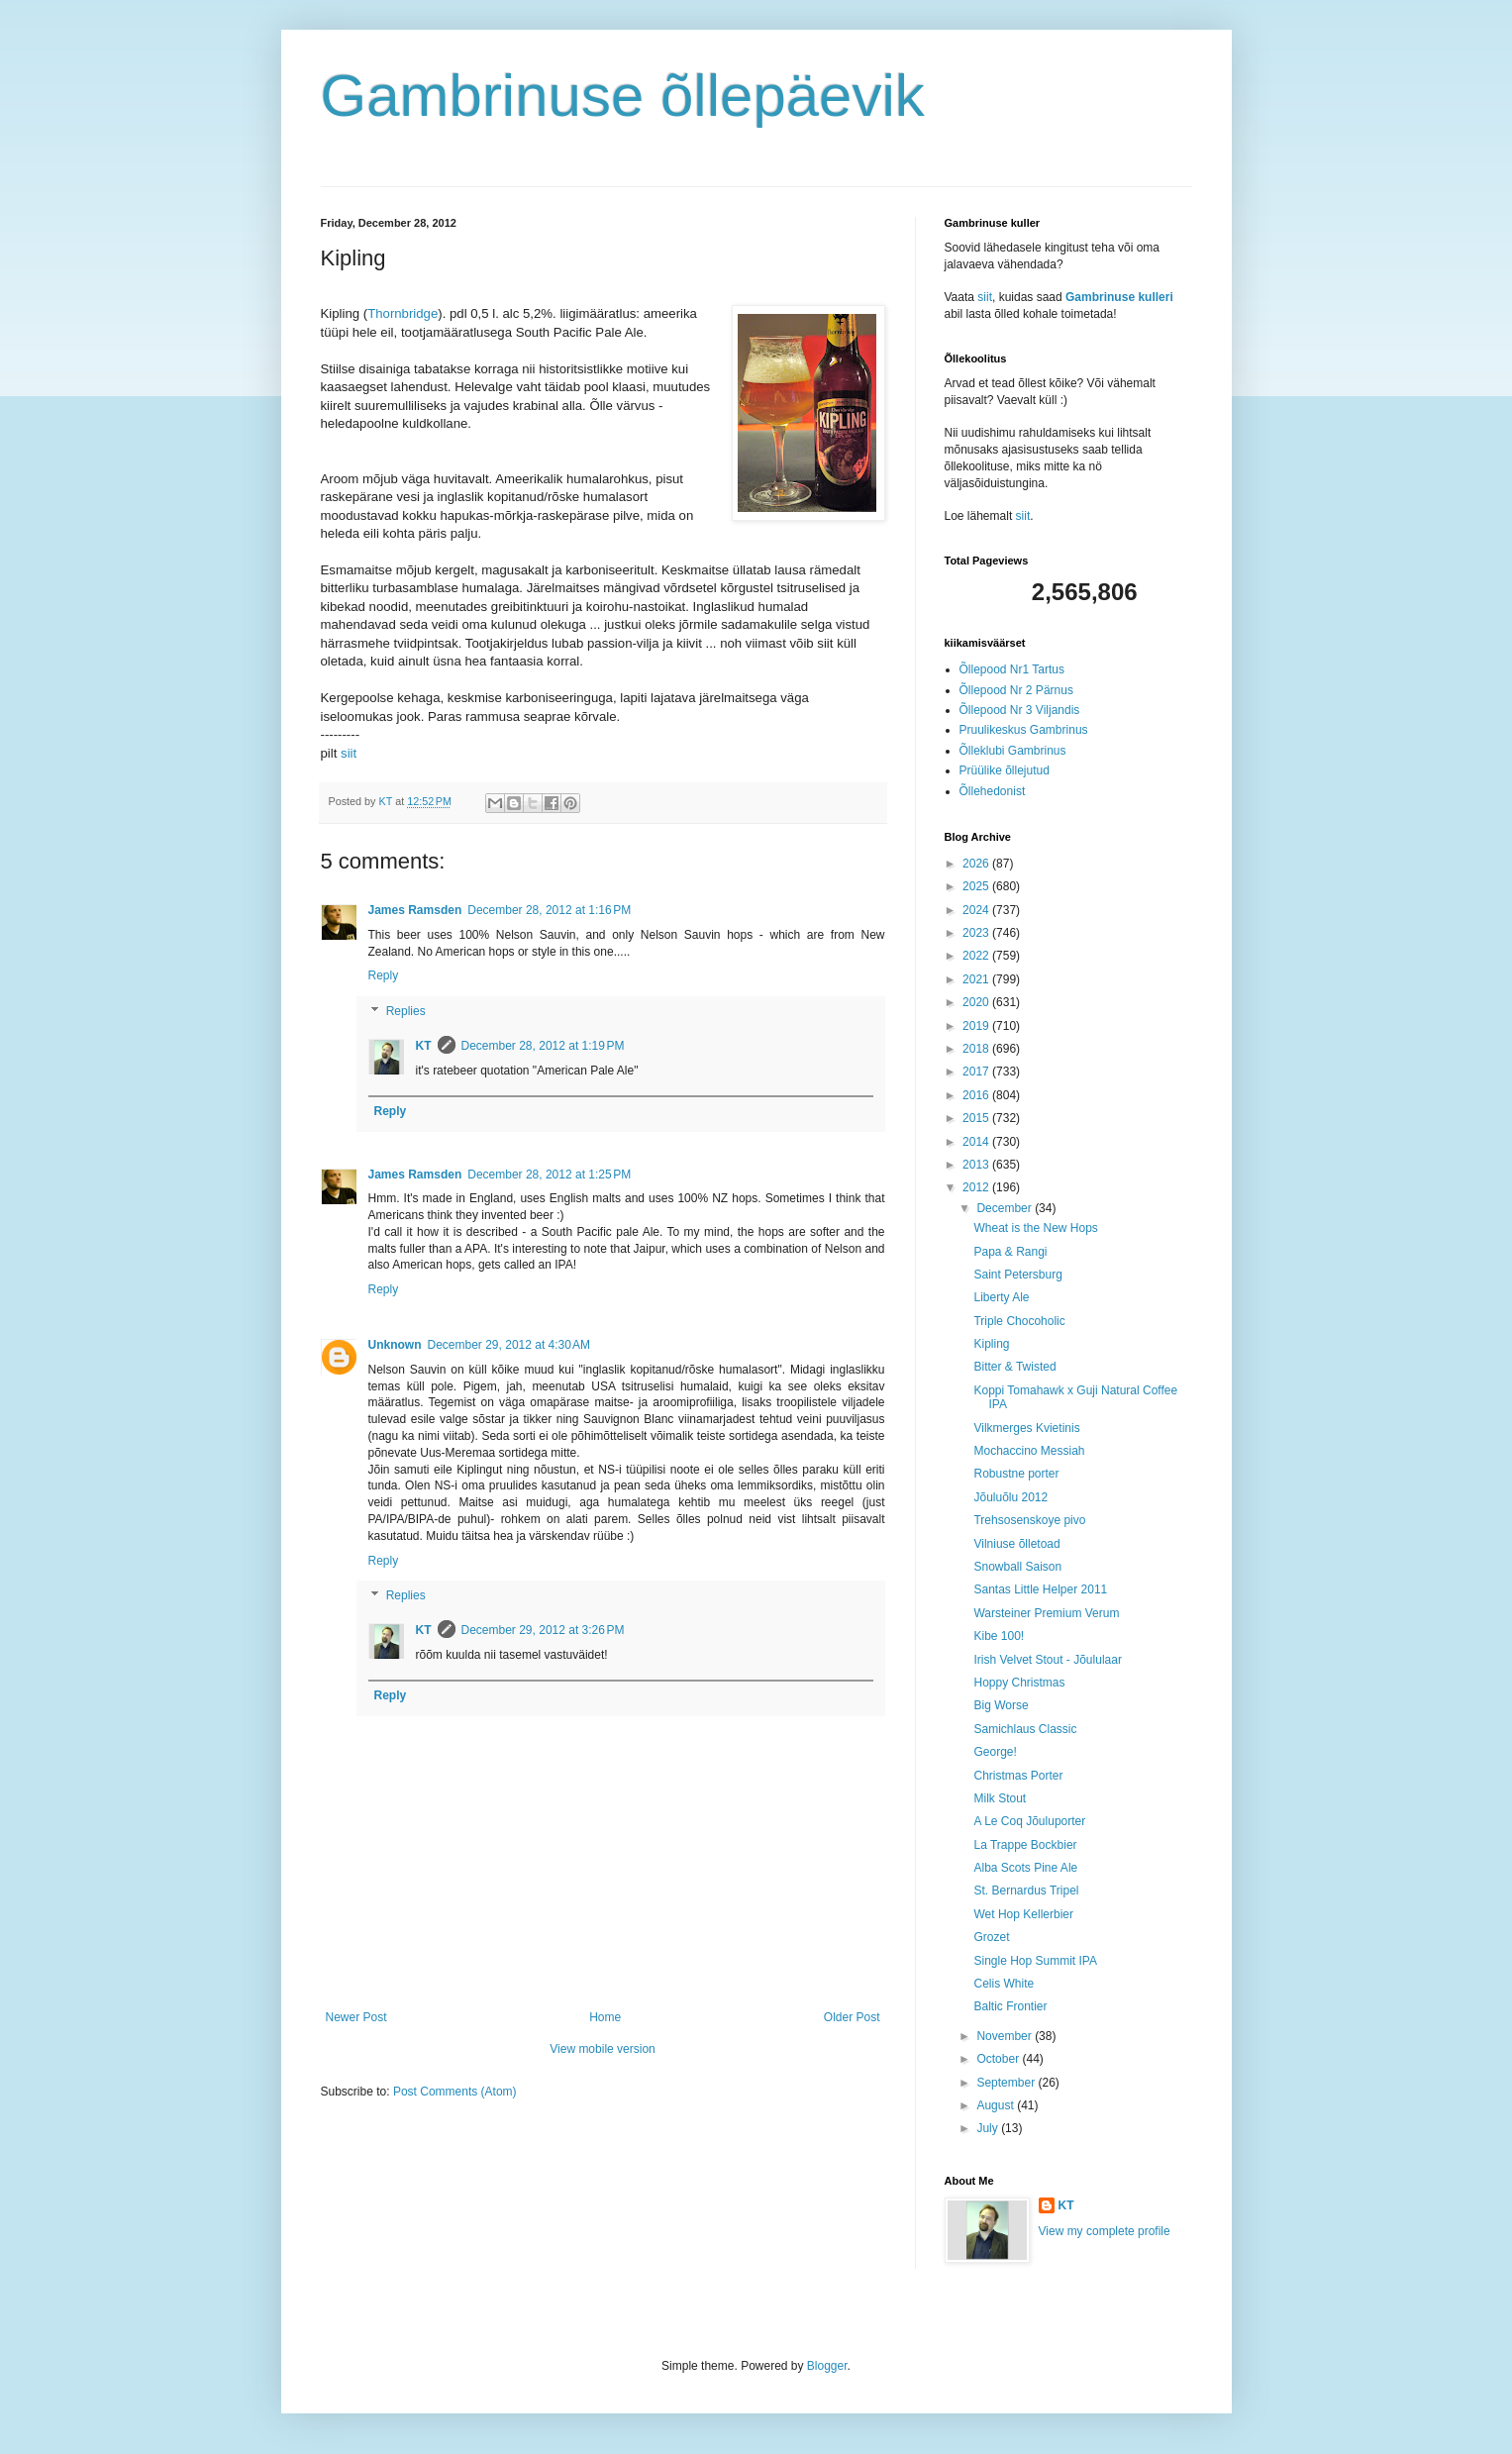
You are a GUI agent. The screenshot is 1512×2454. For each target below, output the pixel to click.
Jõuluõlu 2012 (1010, 1497)
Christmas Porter (1017, 1776)
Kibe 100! (998, 1636)
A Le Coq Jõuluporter (1029, 1821)
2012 (977, 1187)
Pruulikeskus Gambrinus (1023, 730)
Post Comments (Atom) (455, 2091)
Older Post (852, 2017)
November (1005, 2036)
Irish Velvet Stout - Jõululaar (1047, 1660)
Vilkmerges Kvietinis (1026, 1428)
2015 (977, 1118)
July (988, 2128)
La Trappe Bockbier (1024, 1845)
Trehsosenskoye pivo (1029, 1520)
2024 (977, 910)
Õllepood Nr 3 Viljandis (1019, 710)
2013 (977, 1165)
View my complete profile (1104, 2231)
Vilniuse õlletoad (1016, 1544)
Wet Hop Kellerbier (1023, 1914)
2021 (977, 979)
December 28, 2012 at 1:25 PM (549, 1174)
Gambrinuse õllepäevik (623, 95)
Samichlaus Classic (1024, 1729)
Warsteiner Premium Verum (1046, 1613)
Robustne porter (1015, 1474)
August (996, 2105)
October (999, 2059)
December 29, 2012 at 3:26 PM (543, 1630)
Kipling (991, 1344)
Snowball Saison (1017, 1567)
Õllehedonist (992, 791)
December (1005, 1208)
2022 (977, 956)
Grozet (991, 1937)
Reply (383, 975)
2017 (977, 1071)
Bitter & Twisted (1014, 1367)
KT (424, 1046)
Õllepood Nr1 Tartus (1012, 669)
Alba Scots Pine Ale (1025, 1868)
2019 (977, 1026)
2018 (977, 1049)
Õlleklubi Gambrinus (1012, 751)
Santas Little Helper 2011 (1040, 1589)
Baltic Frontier (1010, 2006)
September (1007, 2083)
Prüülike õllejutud (1004, 770)
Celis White (1003, 1984)
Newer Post (356, 2017)
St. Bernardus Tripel (1025, 1890)
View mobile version (602, 2049)
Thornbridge (402, 313)
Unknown (395, 1345)
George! (994, 1752)
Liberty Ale (1001, 1297)
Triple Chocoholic (1018, 1321)
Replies (406, 1011)
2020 (977, 1002)
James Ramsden (415, 910)
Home (605, 2017)
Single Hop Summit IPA (1035, 1961)
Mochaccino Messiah (1028, 1451)
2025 (977, 886)
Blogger (827, 2366)
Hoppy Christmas (1018, 1682)
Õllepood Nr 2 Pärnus (1016, 690)
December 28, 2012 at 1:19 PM (543, 1046)
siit (348, 753)
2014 (977, 1142)
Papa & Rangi (1010, 1252)
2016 (977, 1095)
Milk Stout (999, 1798)
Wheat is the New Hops (1035, 1228)
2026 (977, 863)
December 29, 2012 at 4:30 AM (509, 1345)
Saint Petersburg (1017, 1274)
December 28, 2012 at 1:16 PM (549, 910)
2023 (977, 933)
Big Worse (1000, 1705)
